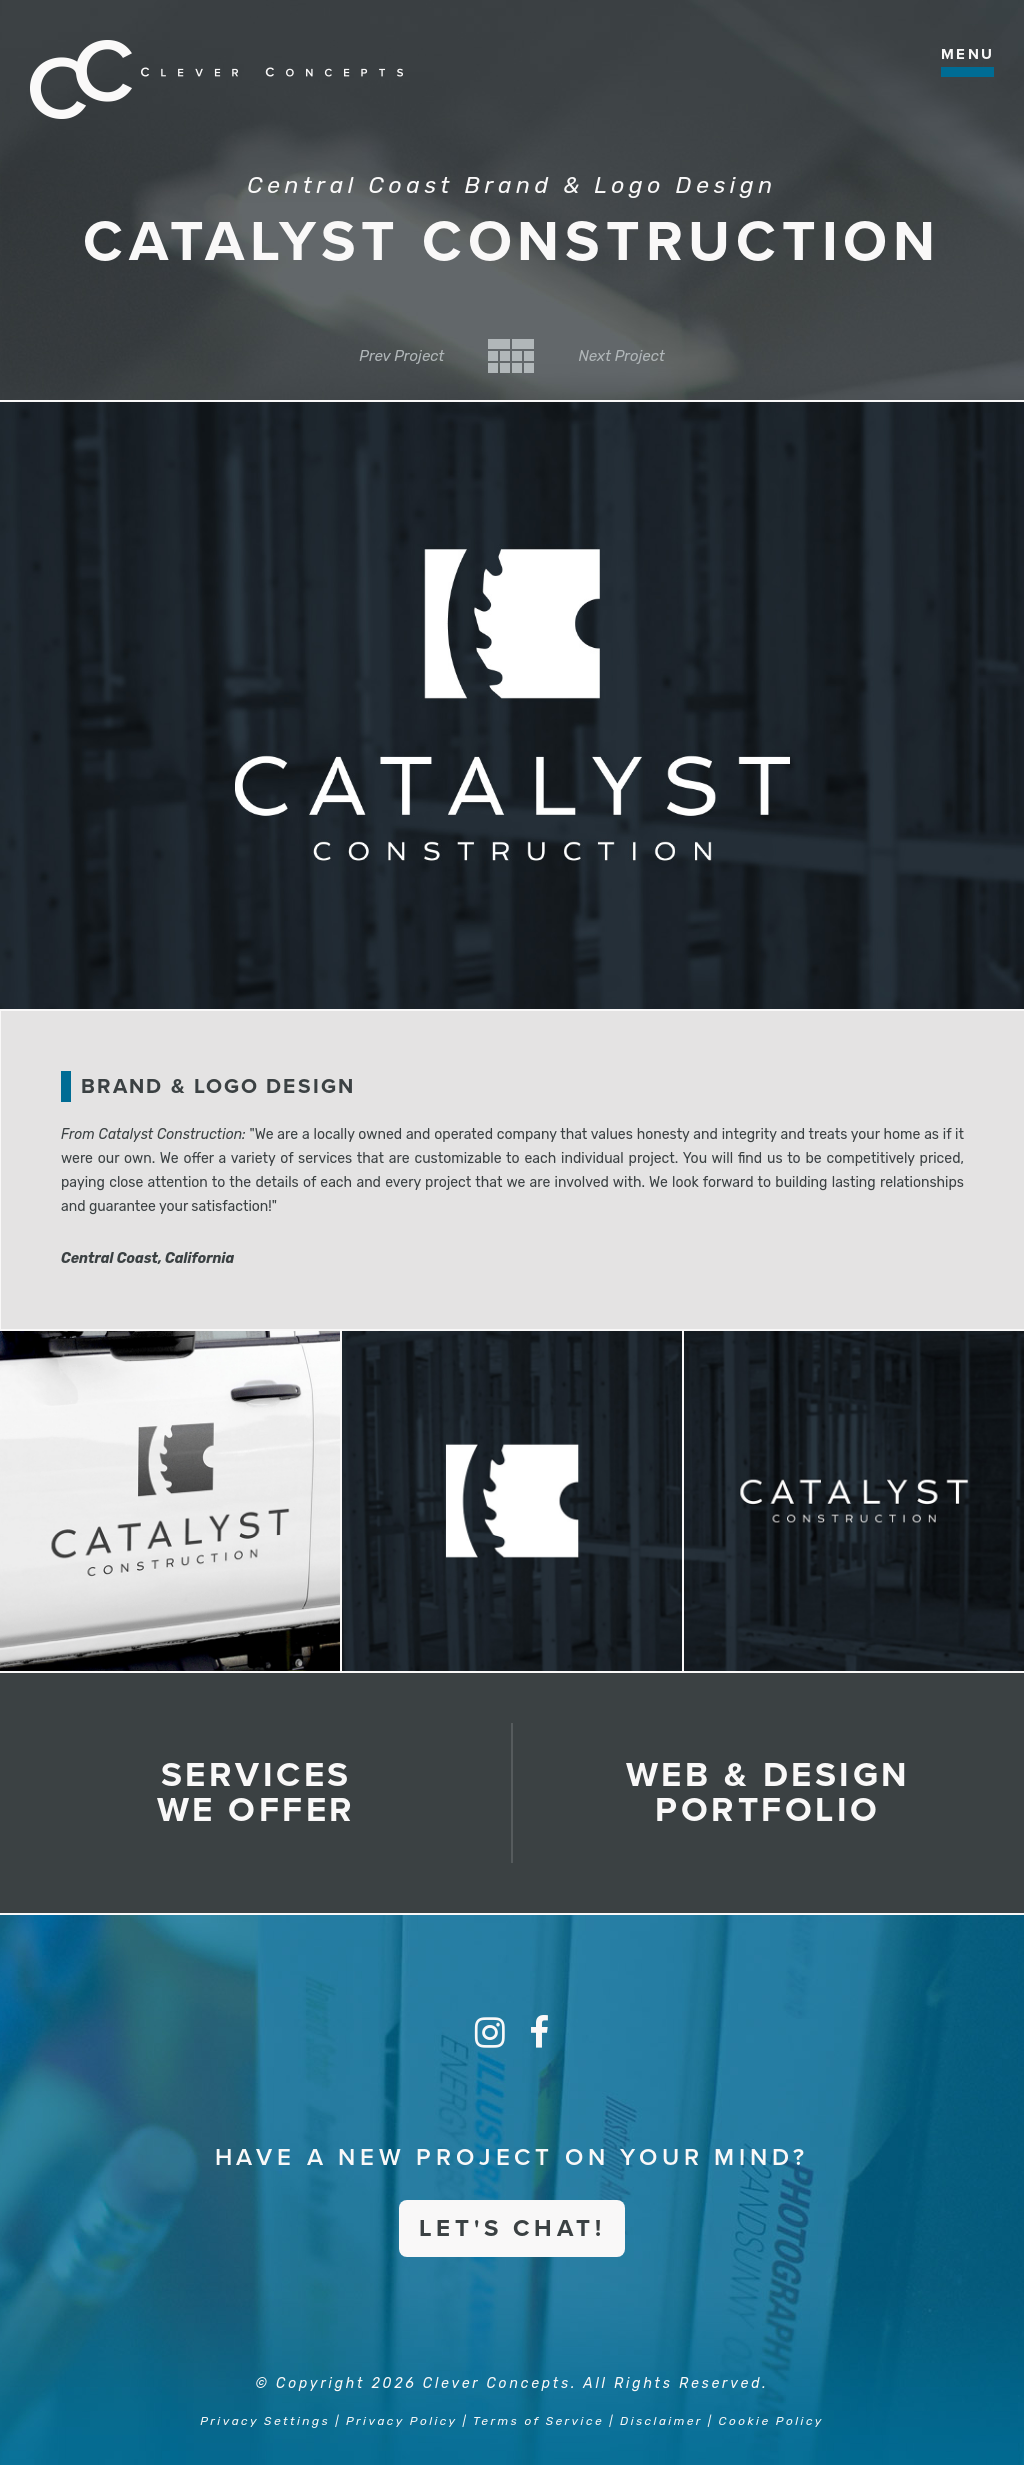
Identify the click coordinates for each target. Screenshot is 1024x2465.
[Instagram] (490, 2033)
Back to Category (511, 356)
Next (621, 356)
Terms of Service (538, 2421)
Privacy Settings (265, 2421)
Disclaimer (661, 2421)
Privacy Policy (401, 2421)
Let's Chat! (512, 2228)
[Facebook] (539, 2033)
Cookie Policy (771, 2421)
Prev (401, 356)
